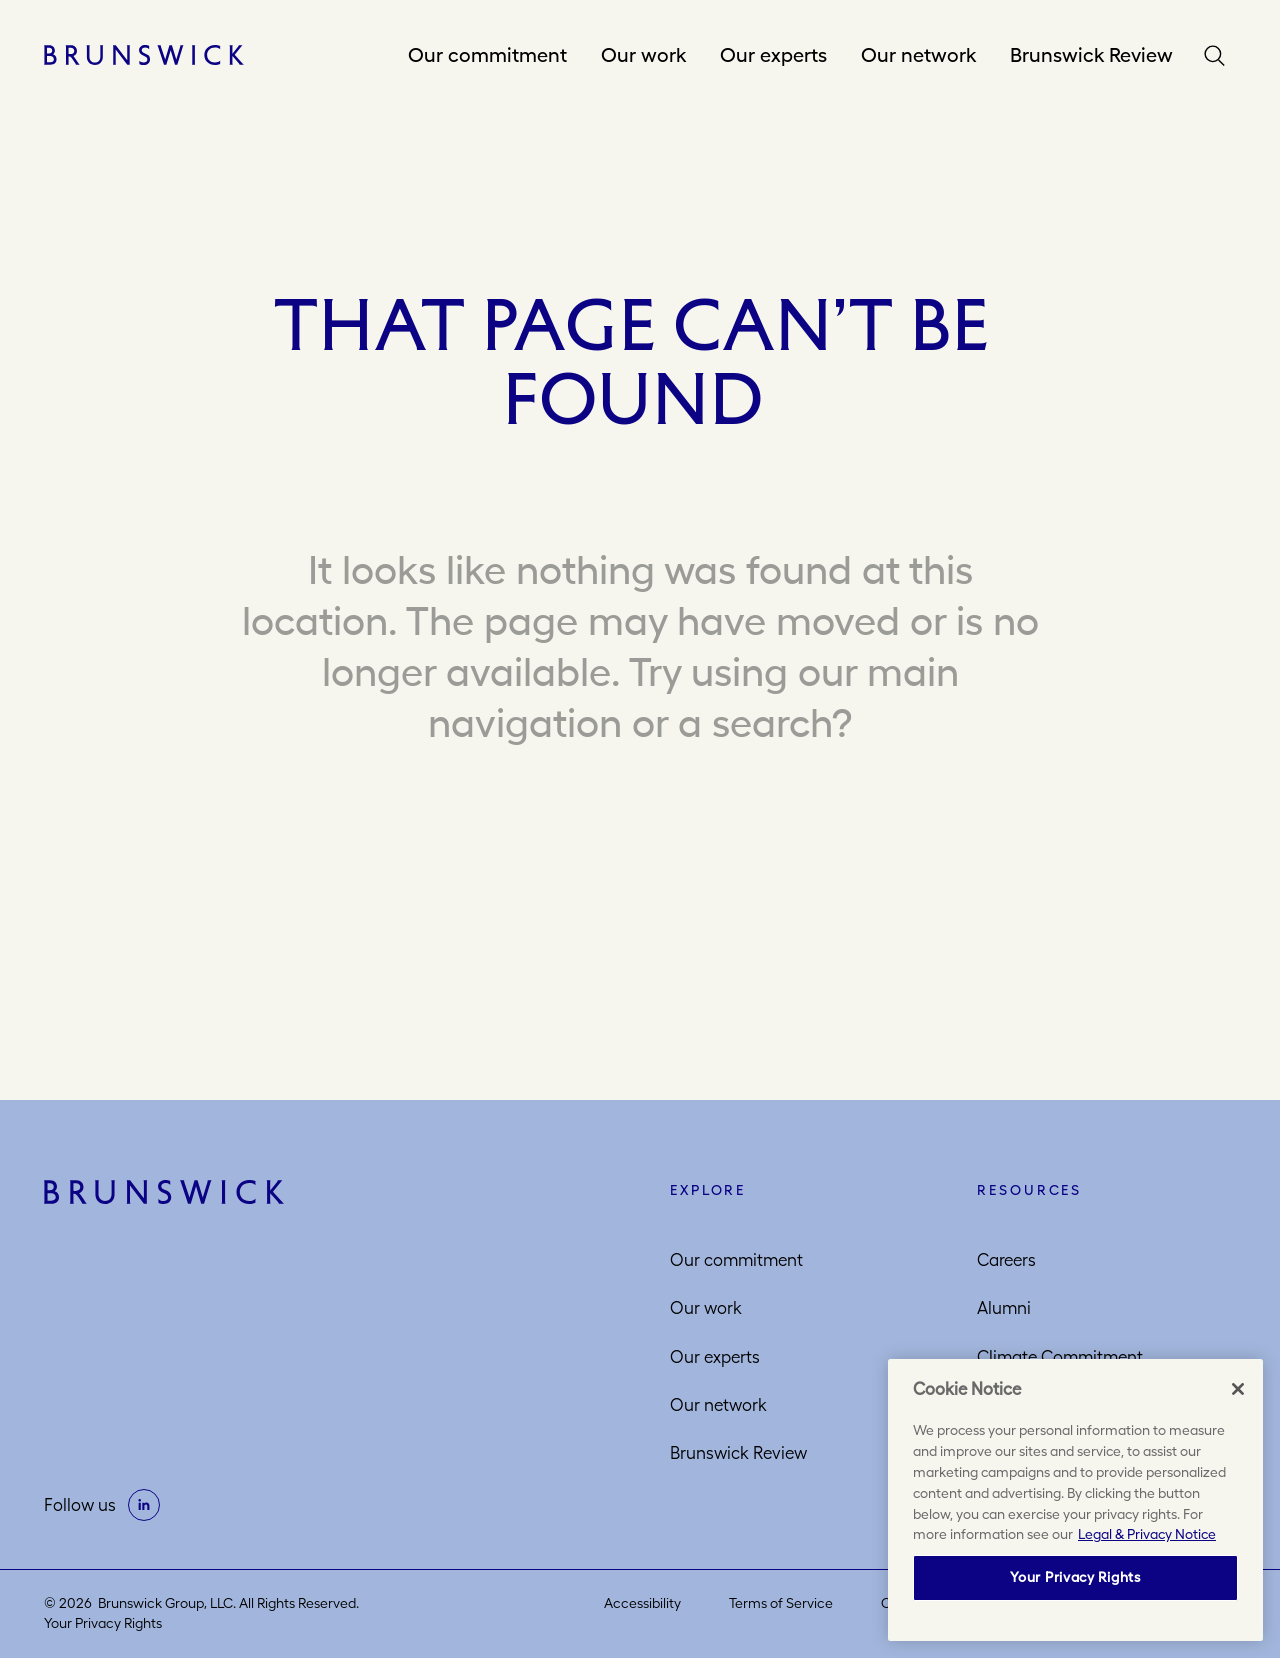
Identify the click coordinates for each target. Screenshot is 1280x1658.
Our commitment (487, 54)
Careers (1006, 1260)
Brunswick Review (1091, 54)
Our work (643, 54)
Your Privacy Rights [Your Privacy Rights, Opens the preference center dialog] (1075, 1577)
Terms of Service (781, 1603)
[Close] (1238, 1389)
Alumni (1004, 1308)
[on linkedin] (144, 1505)
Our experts (773, 54)
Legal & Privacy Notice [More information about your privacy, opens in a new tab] (1147, 1534)
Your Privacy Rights (103, 1623)
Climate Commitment (1060, 1357)
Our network (918, 54)
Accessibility (642, 1603)
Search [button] (1219, 55)
